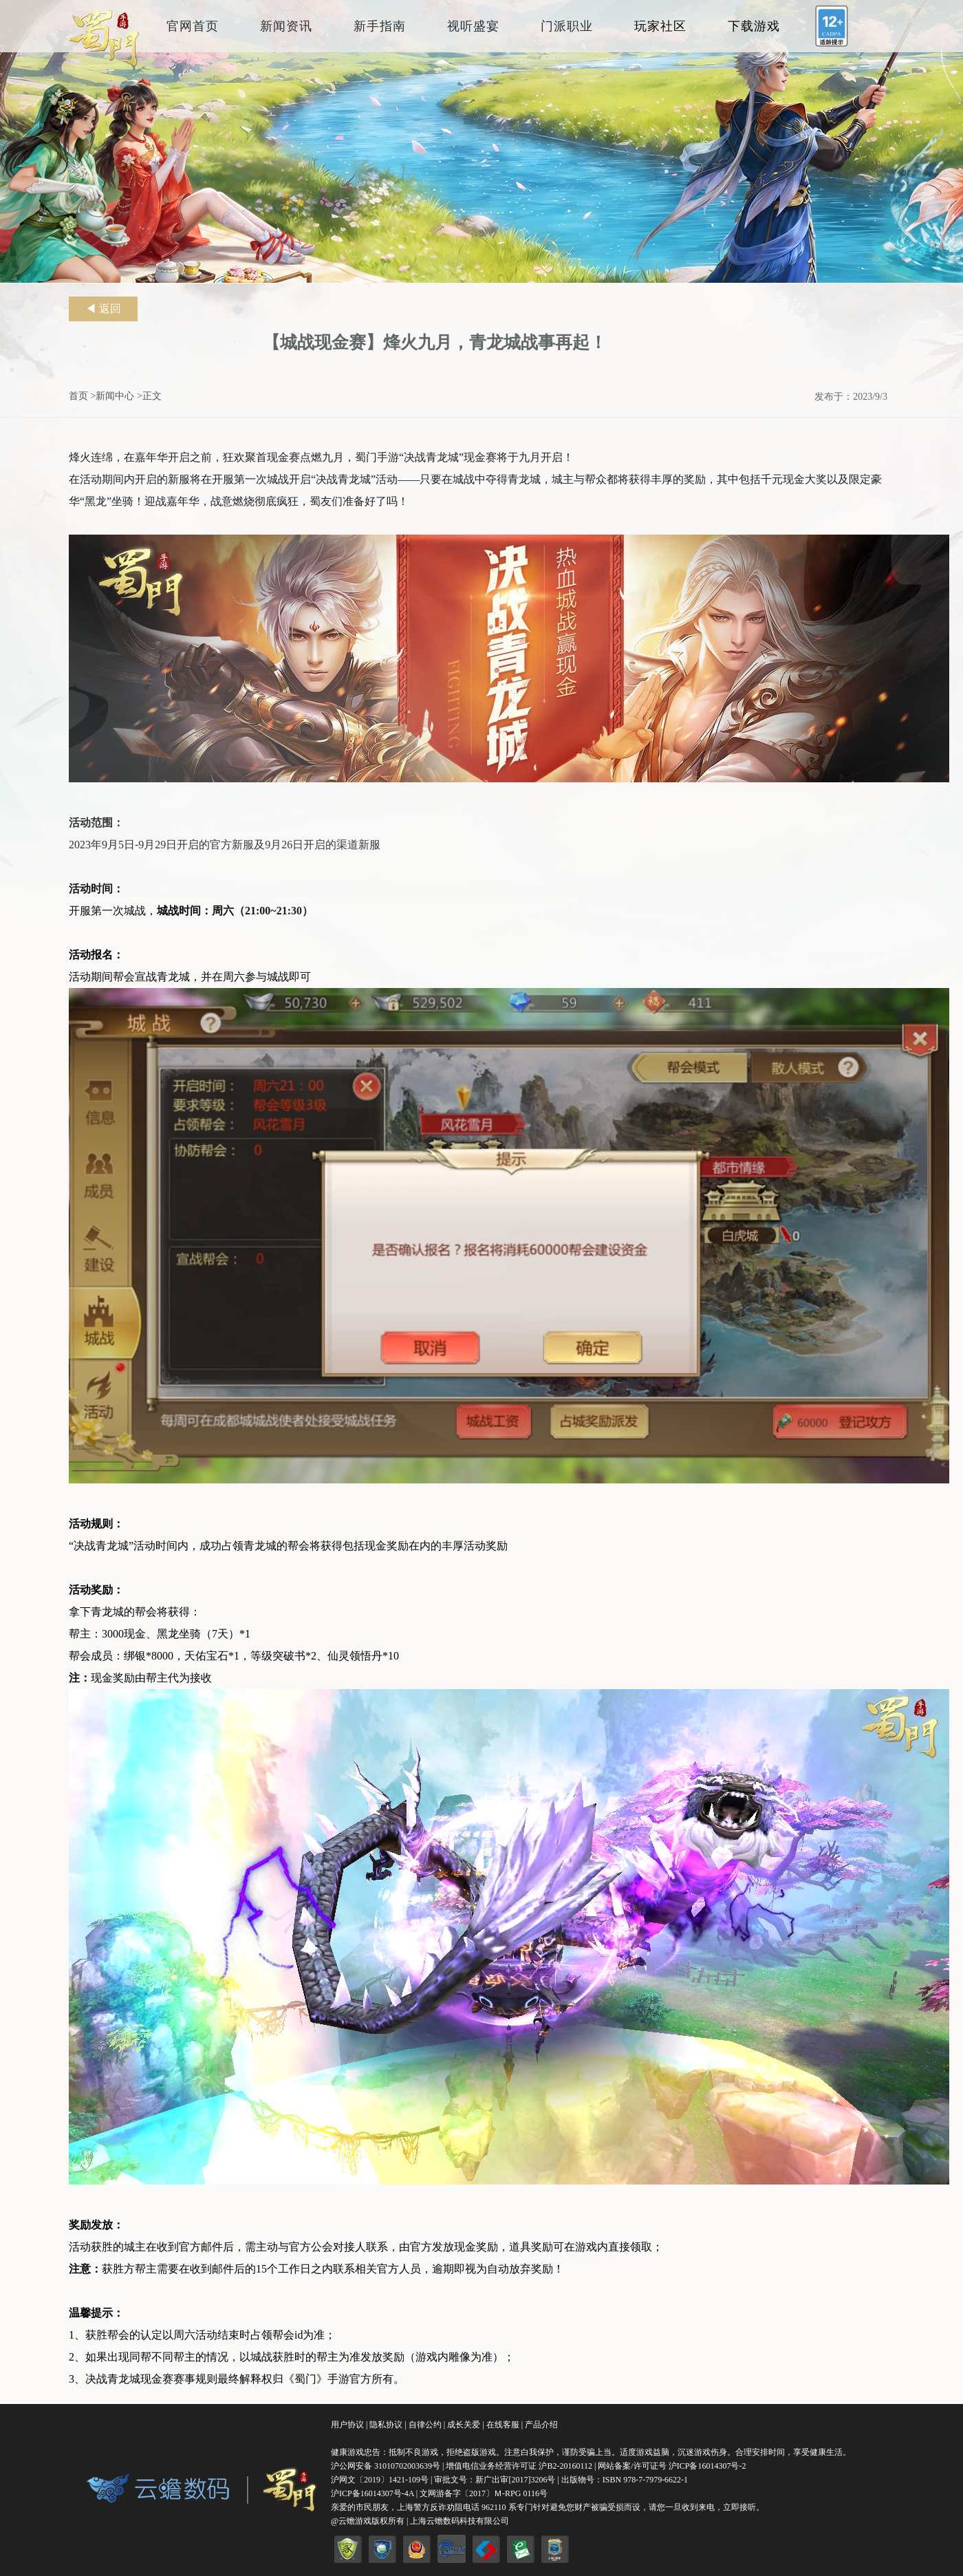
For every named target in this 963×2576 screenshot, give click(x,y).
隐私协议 (385, 2424)
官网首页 (192, 26)
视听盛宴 (473, 26)
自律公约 (425, 2424)
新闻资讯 (286, 26)
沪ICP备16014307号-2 (707, 2466)
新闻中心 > (119, 396)
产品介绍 (541, 2424)
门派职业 (567, 26)
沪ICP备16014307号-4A (372, 2493)
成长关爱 (463, 2424)
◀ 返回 (103, 308)
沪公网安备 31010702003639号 (385, 2466)
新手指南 (380, 26)
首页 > (82, 396)
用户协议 (347, 2424)
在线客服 (502, 2424)
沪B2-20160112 (566, 2466)
